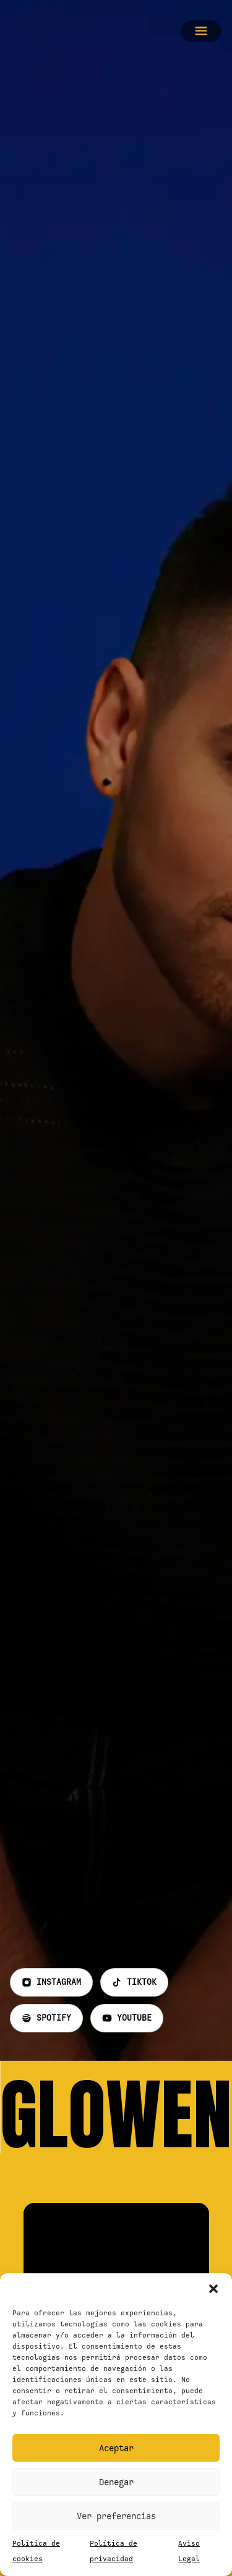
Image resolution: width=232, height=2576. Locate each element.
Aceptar (116, 2448)
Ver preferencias (116, 2516)
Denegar (116, 2482)
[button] (213, 2289)
